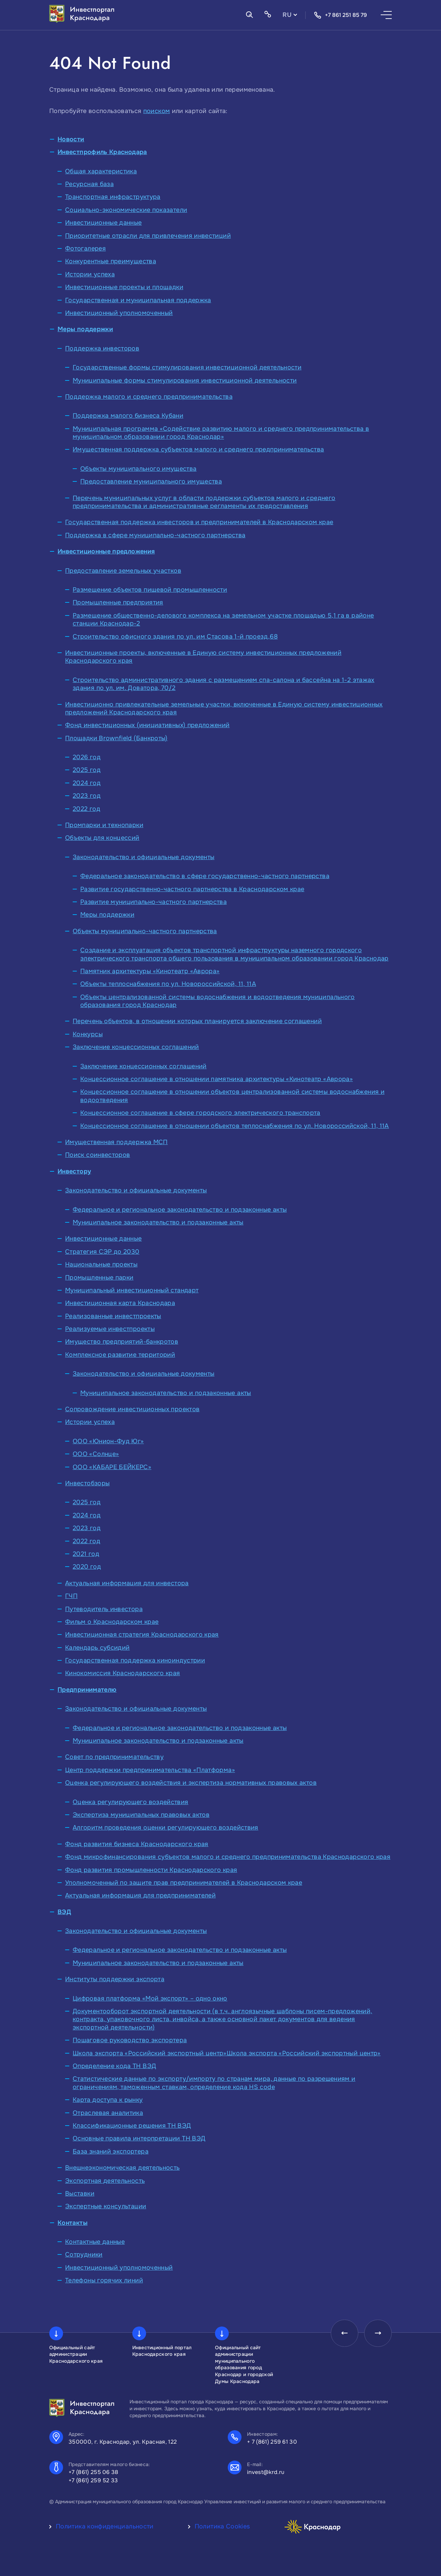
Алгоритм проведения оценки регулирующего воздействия (165, 1827)
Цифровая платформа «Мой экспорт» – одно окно (150, 1998)
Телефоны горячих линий (104, 2280)
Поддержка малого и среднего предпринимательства (149, 396)
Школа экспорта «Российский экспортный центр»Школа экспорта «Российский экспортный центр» (227, 2053)
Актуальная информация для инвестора (127, 1583)
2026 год (87, 757)
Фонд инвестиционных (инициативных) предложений (147, 725)
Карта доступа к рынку (108, 2100)
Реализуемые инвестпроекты (110, 1329)
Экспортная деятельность (105, 2181)
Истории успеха (90, 274)
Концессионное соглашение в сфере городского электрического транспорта (200, 1113)
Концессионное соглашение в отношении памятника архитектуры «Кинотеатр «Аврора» (216, 1079)
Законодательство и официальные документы (143, 857)
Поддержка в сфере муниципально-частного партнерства (155, 535)
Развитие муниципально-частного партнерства (153, 902)
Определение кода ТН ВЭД (114, 2066)
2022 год (86, 809)
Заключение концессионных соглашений (136, 1047)
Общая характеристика (101, 171)
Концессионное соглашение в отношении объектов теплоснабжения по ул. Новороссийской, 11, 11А (234, 1126)
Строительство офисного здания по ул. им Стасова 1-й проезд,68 (175, 636)
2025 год (87, 770)
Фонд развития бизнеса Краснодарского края (136, 1844)
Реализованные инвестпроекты (113, 1316)
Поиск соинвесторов (97, 1155)
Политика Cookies (222, 2526)
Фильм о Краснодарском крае (111, 1622)
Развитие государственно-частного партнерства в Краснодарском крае (192, 889)
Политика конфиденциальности (105, 2526)
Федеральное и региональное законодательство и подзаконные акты (180, 1209)
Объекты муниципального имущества (138, 468)
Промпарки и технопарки (104, 825)
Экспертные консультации (105, 2206)
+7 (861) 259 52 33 (93, 2480)
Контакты (73, 2223)
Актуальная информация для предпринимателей (140, 1895)
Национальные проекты (101, 1264)
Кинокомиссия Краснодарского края (122, 1673)
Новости (71, 139)
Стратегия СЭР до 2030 (102, 1251)
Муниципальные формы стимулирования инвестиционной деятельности (185, 380)
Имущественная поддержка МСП (116, 1142)
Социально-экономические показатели (126, 210)
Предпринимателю (87, 1689)
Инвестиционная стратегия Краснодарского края (142, 1634)
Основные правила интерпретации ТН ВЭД (139, 2138)
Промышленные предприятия (118, 602)
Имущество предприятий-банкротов (121, 1341)
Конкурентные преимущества (110, 261)
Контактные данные (95, 2242)
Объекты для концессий (102, 838)
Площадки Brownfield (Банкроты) (116, 738)
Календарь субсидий (97, 1647)
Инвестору (74, 1171)
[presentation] (344, 2333)
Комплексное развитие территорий (120, 1354)
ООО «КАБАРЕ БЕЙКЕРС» (112, 1467)
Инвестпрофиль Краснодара (102, 152)
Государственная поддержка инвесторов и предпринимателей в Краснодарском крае (199, 522)
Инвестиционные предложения (106, 551)
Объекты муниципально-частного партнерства (145, 931)
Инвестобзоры (87, 1483)
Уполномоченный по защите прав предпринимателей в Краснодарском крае (183, 1882)
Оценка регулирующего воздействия (130, 1802)
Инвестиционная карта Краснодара (120, 1303)
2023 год (87, 796)
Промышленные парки (99, 1277)
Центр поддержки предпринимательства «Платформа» (150, 1770)
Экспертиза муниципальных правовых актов (141, 1815)
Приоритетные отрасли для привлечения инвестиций (148, 236)
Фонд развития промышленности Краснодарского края (151, 1870)
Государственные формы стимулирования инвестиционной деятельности (187, 367)
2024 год (87, 783)
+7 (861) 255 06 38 (94, 2472)
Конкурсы (88, 1034)
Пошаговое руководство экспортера (130, 2040)
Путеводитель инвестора (104, 1609)
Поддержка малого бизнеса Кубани (128, 415)
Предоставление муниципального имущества (151, 481)
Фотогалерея (85, 248)
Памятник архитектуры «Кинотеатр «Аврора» (149, 971)
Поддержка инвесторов (102, 348)
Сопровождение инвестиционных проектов (132, 1409)
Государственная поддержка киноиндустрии (135, 1660)
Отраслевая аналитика (108, 2113)
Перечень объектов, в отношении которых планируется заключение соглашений (197, 1021)
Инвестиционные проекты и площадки (124, 287)
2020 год (87, 1566)
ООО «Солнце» (96, 1454)
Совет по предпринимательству (114, 1757)
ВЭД (64, 1912)
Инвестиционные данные (103, 222)
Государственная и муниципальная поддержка (138, 300)
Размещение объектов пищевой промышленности (150, 589)
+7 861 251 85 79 (340, 15)
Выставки (79, 2193)
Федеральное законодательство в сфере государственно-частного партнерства (204, 876)
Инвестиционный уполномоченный (119, 313)
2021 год (86, 1554)
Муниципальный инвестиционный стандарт (131, 1290)
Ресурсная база (89, 184)
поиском (156, 111)
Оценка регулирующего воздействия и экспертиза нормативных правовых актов (191, 1782)
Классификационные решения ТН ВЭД (132, 2125)
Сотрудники (84, 2254)
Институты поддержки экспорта (114, 1979)
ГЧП (71, 1596)
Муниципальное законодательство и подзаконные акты (158, 1222)
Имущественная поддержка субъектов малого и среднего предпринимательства (198, 449)
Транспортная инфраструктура (113, 197)
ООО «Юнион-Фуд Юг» (108, 1441)
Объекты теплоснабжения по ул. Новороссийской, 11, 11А (168, 984)
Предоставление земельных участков (123, 570)
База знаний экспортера (110, 2151)
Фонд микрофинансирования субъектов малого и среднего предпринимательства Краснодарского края (227, 1857)
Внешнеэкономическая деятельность (122, 2167)
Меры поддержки (85, 329)
